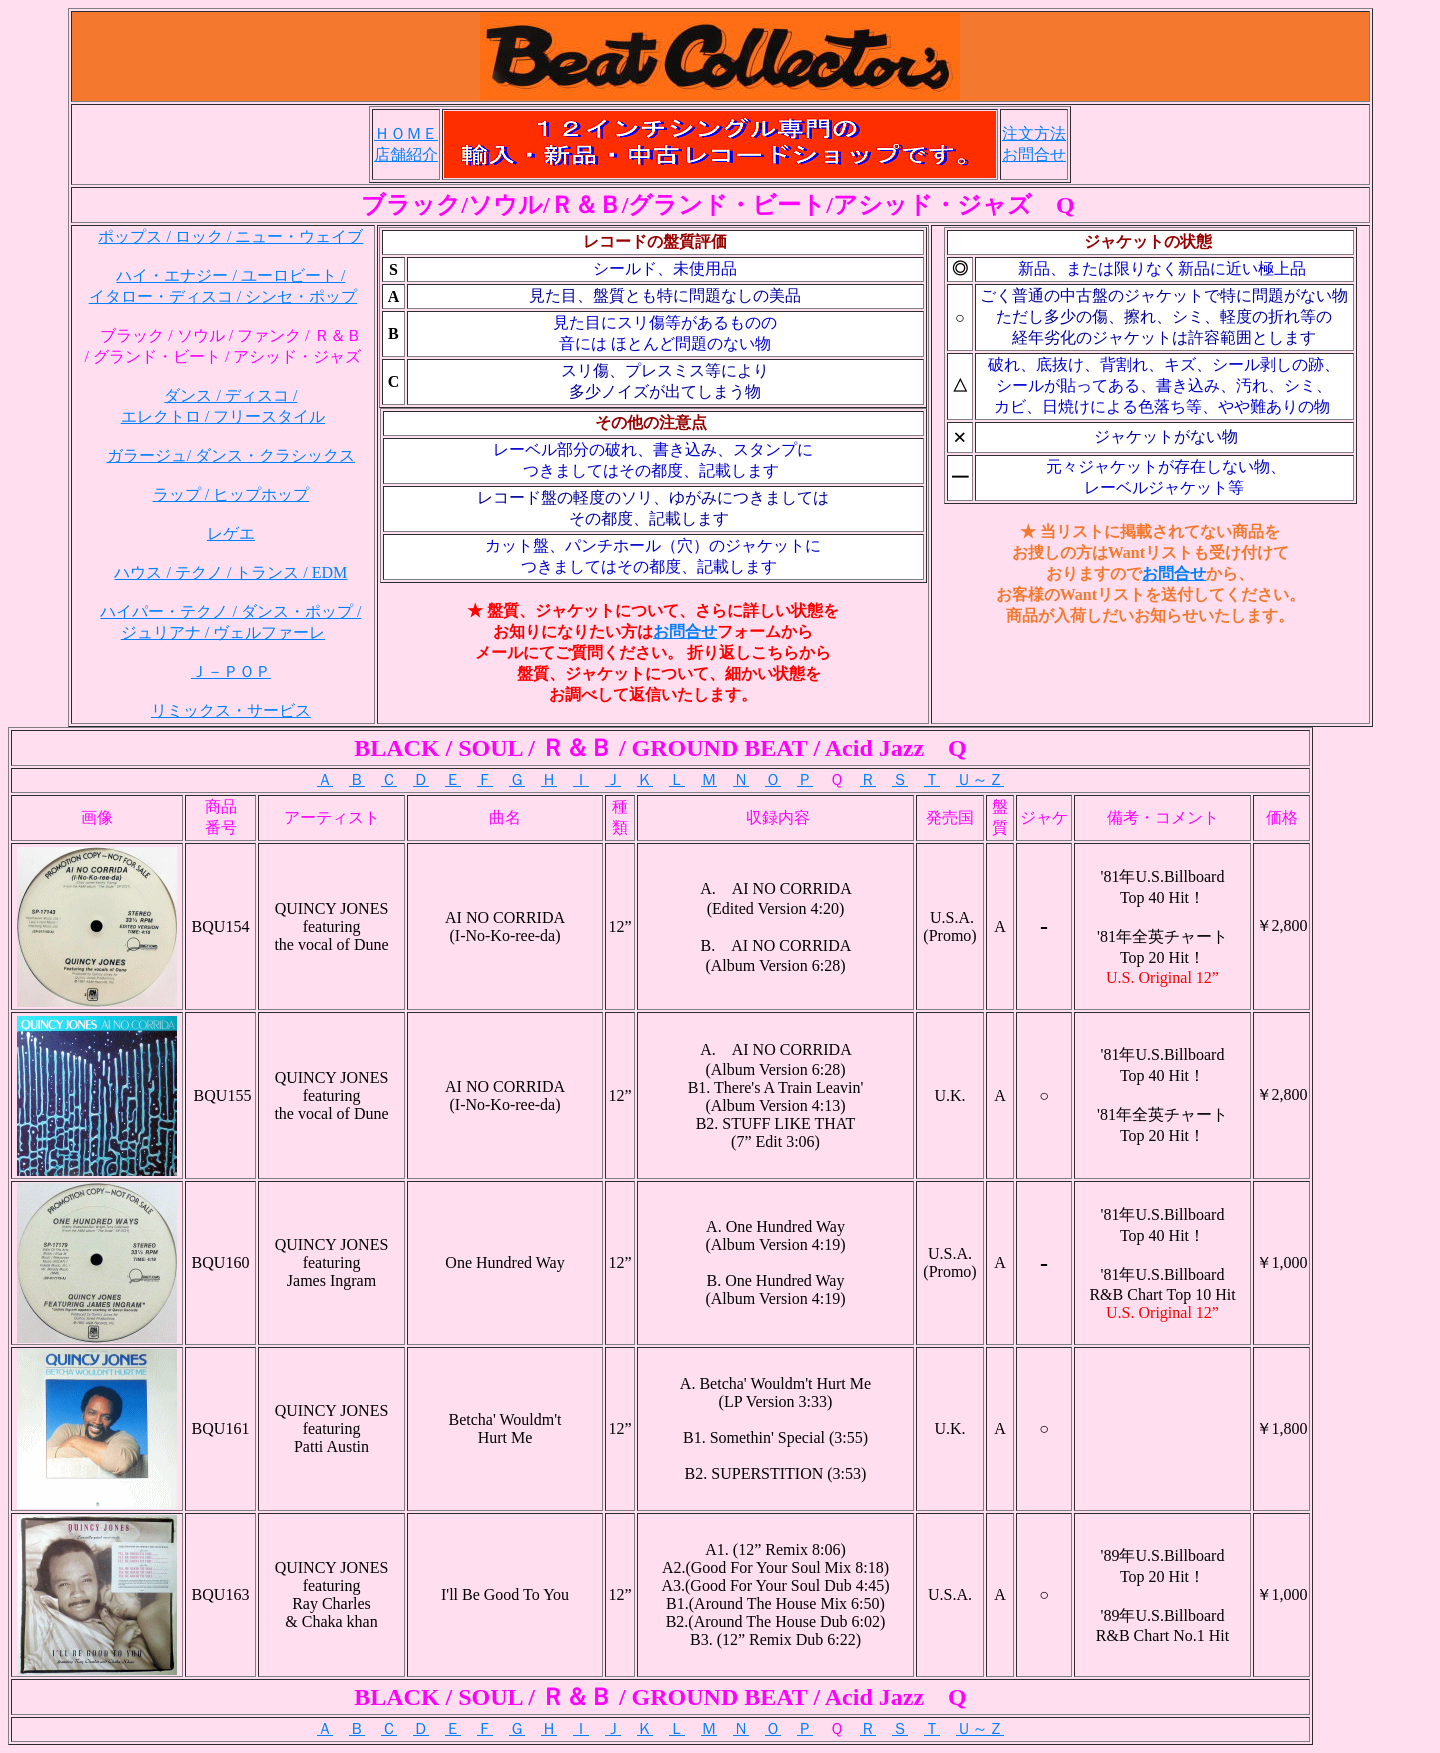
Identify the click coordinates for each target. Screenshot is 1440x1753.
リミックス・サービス (231, 710)
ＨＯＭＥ (406, 133)
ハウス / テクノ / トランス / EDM (230, 572)
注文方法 (1034, 133)
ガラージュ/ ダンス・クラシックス (231, 455)
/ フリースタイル (265, 416)
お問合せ (1034, 154)
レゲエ (231, 533)
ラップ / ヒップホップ (231, 494)
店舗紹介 (406, 154)
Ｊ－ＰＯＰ (231, 671)
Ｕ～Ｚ (980, 779)
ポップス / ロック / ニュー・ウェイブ (230, 236)
